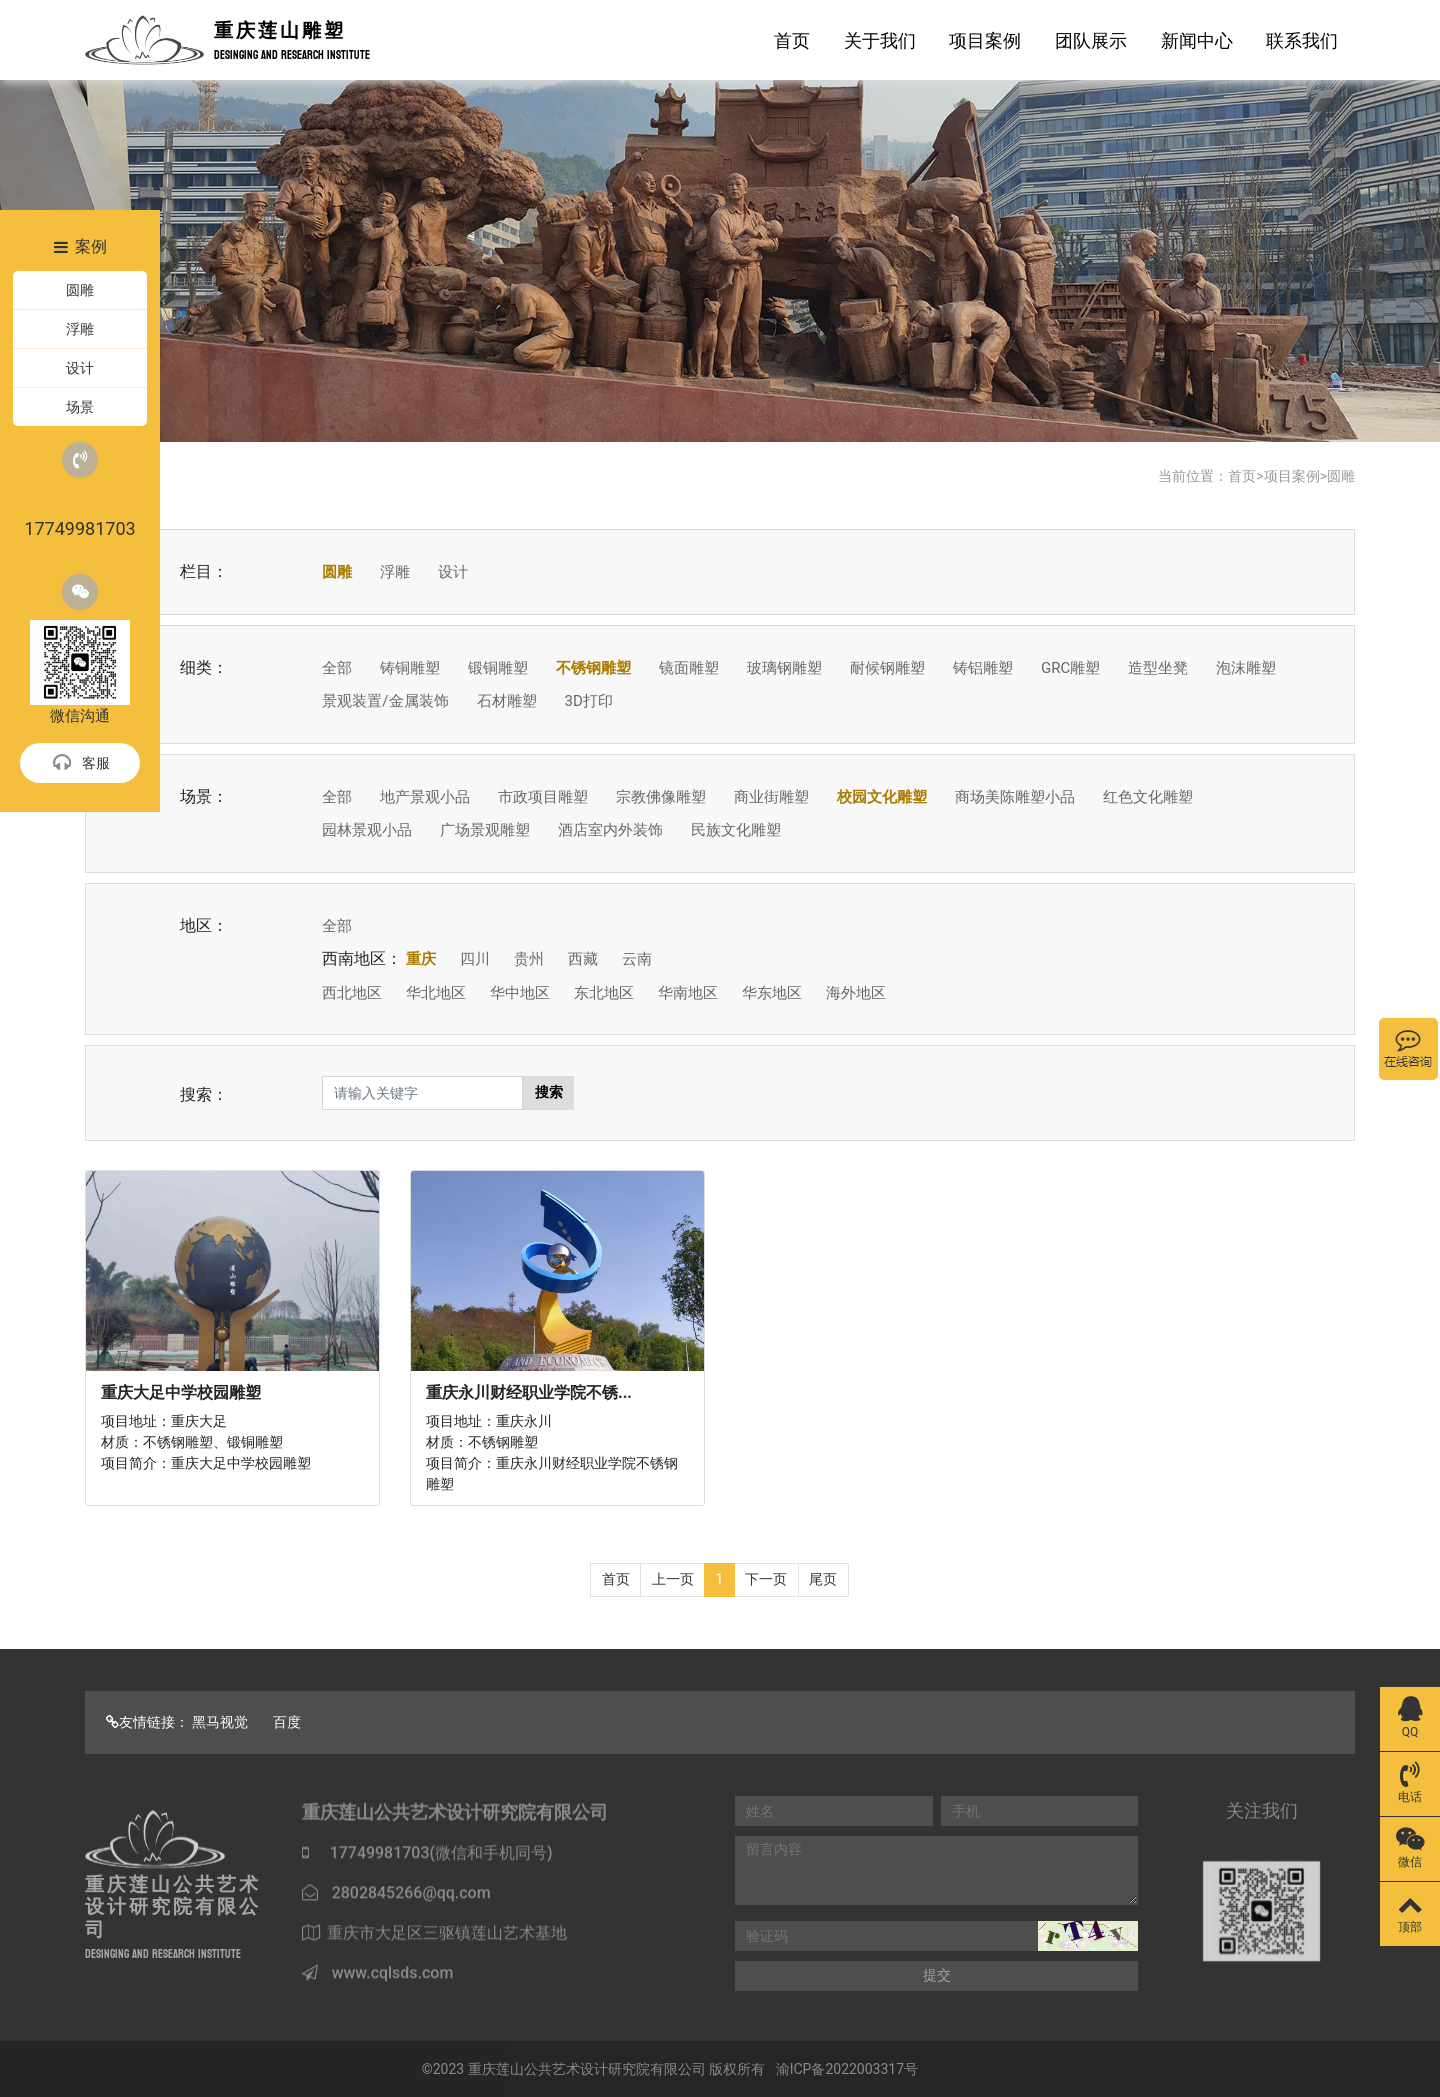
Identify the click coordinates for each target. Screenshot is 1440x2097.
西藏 (583, 959)
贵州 (529, 959)
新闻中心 (1197, 40)
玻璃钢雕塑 (784, 668)
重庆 (421, 959)
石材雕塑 (507, 701)
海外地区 (856, 993)
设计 (453, 572)
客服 (80, 764)
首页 (792, 40)
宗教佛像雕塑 (661, 797)
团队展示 (1091, 40)
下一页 (766, 1579)
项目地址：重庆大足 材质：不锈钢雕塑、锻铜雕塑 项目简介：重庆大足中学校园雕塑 (206, 1442)
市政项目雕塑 (543, 797)
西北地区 (352, 993)
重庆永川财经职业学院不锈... (529, 1392)
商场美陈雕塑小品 (1015, 797)
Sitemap (954, 2069)
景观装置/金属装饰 (385, 701)
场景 (80, 407)
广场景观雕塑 (485, 830)
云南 (637, 959)
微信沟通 (80, 649)
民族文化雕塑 (736, 830)
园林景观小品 (367, 830)
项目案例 (985, 40)
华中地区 (520, 993)
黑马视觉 (220, 1722)
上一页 (673, 1579)
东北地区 (604, 993)
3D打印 (588, 701)
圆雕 (1341, 476)
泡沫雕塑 (1246, 668)
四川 (475, 959)
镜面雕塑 (689, 668)
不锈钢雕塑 (593, 668)
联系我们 (1302, 40)
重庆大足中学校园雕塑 (181, 1392)
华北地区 (436, 993)
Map (1005, 2069)
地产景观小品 (425, 797)
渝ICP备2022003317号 (847, 2069)
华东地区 (772, 993)
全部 (337, 668)
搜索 (549, 1092)
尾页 (823, 1579)
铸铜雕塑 (410, 668)
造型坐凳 (1158, 668)
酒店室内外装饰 (610, 830)
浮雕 (395, 572)
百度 (287, 1722)
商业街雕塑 (771, 797)
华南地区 (688, 993)
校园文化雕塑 (882, 797)
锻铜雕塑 (498, 668)
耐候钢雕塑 (887, 668)
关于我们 (880, 40)
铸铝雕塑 (983, 668)
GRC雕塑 (1070, 668)
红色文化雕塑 (1148, 797)
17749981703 (79, 490)
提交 (937, 1975)
